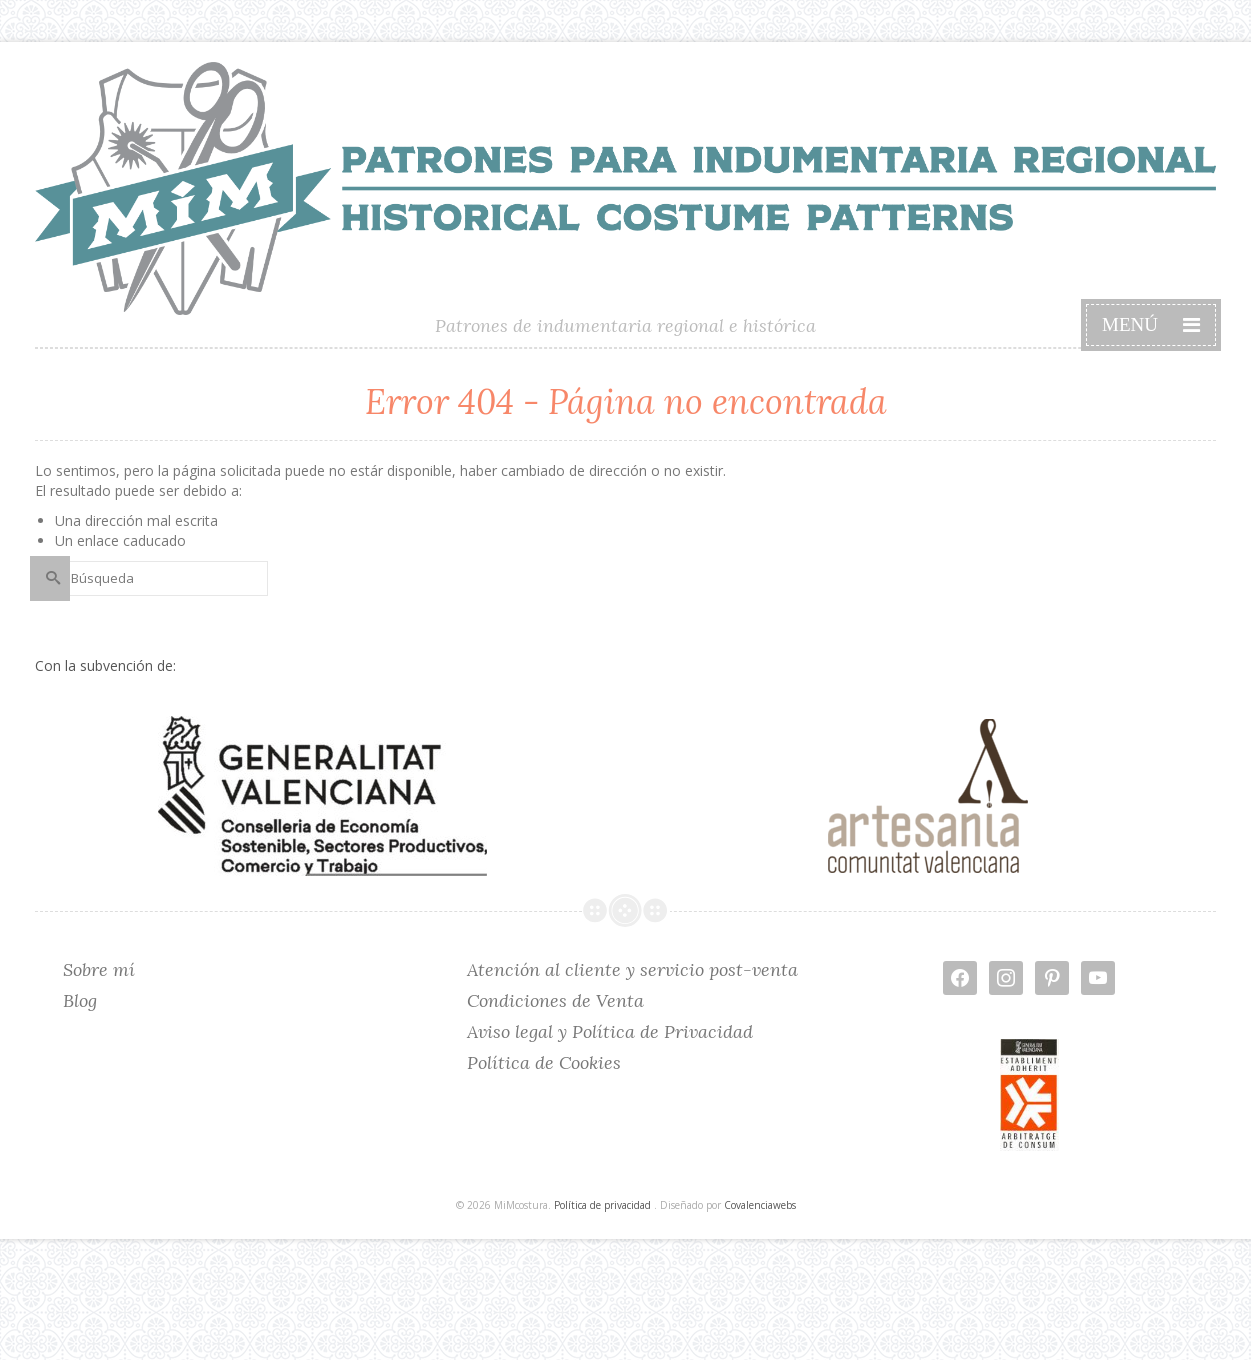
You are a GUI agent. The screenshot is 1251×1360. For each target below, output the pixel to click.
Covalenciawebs (760, 1205)
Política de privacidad (602, 1205)
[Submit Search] (50, 578)
